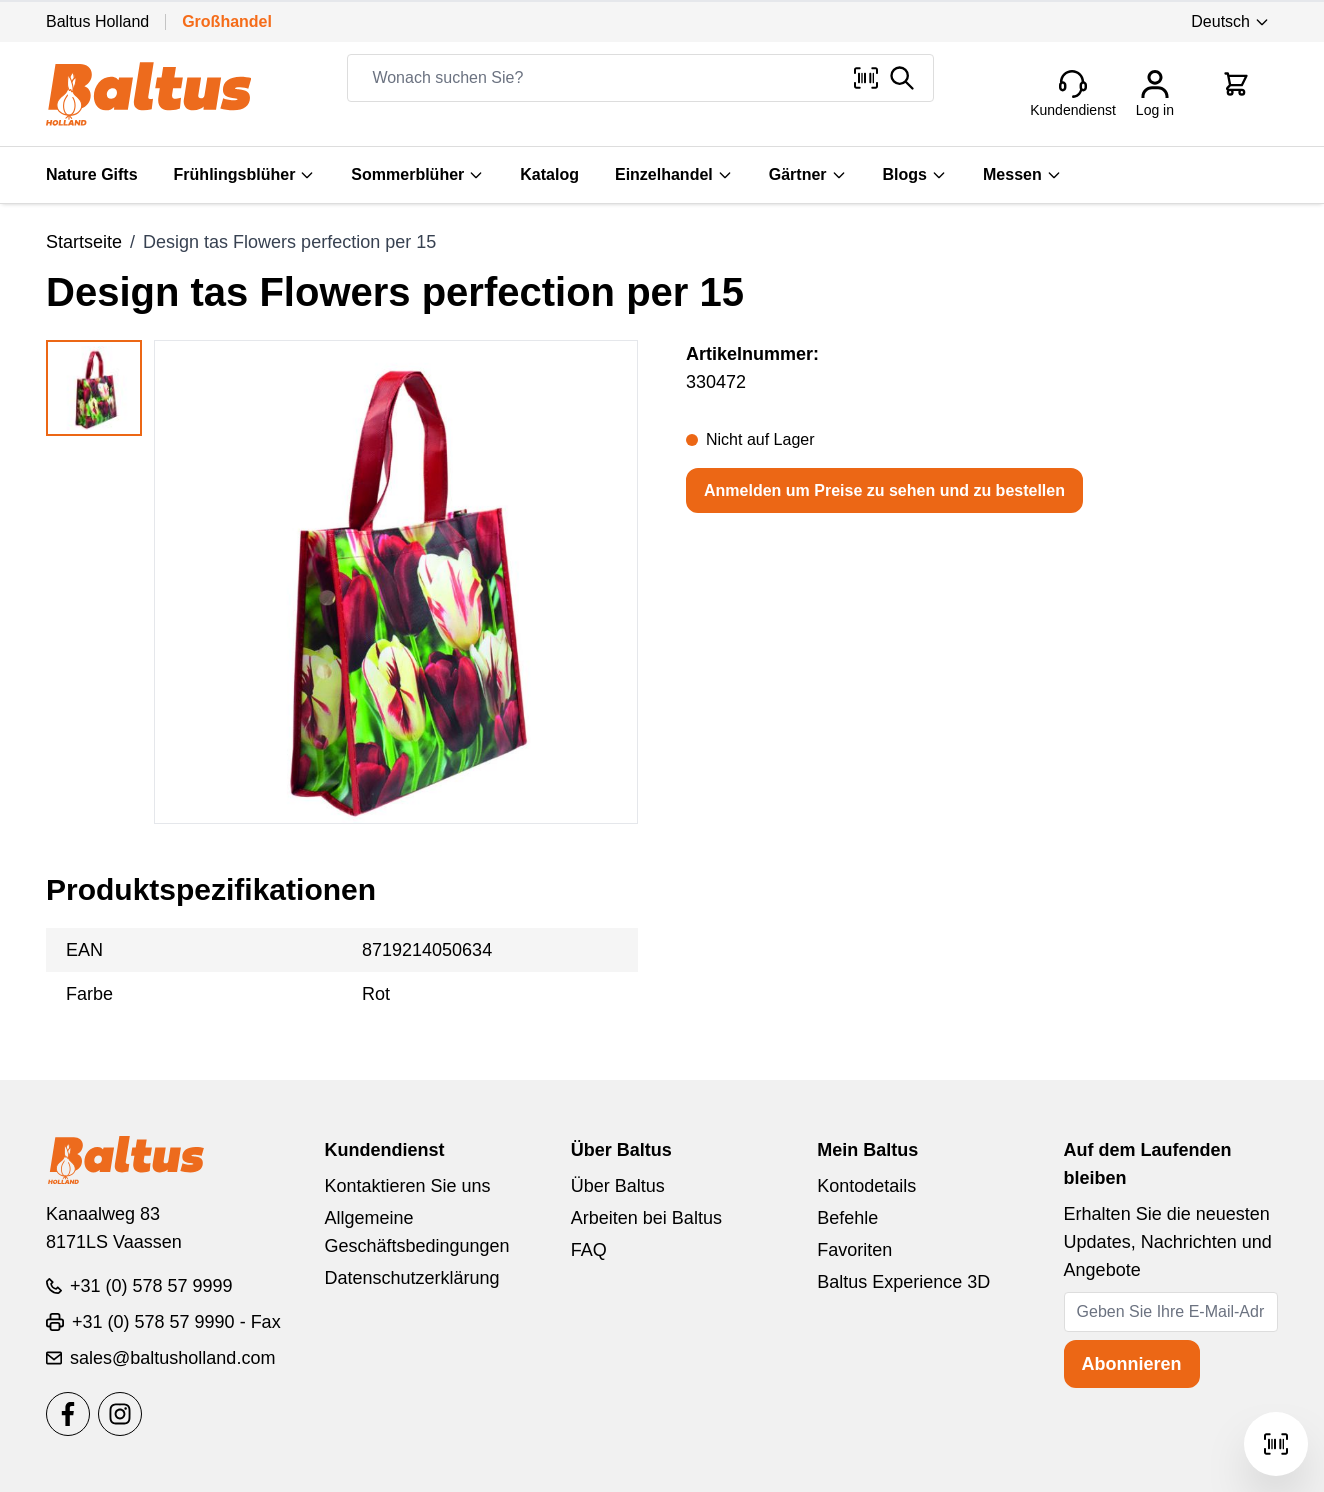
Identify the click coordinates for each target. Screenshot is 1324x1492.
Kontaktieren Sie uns (407, 1186)
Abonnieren (1132, 1364)
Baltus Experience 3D (903, 1282)
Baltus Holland (97, 21)
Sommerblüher (417, 174)
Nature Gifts (92, 174)
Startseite (84, 242)
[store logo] (148, 94)
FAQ (589, 1250)
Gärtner (808, 174)
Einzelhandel (674, 174)
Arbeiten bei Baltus (646, 1218)
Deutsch (1230, 21)
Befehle (847, 1218)
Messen (1022, 174)
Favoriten (854, 1250)
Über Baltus (618, 1186)
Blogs (915, 174)
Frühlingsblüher (245, 174)
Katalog (549, 174)
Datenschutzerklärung (411, 1278)
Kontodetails (866, 1186)
